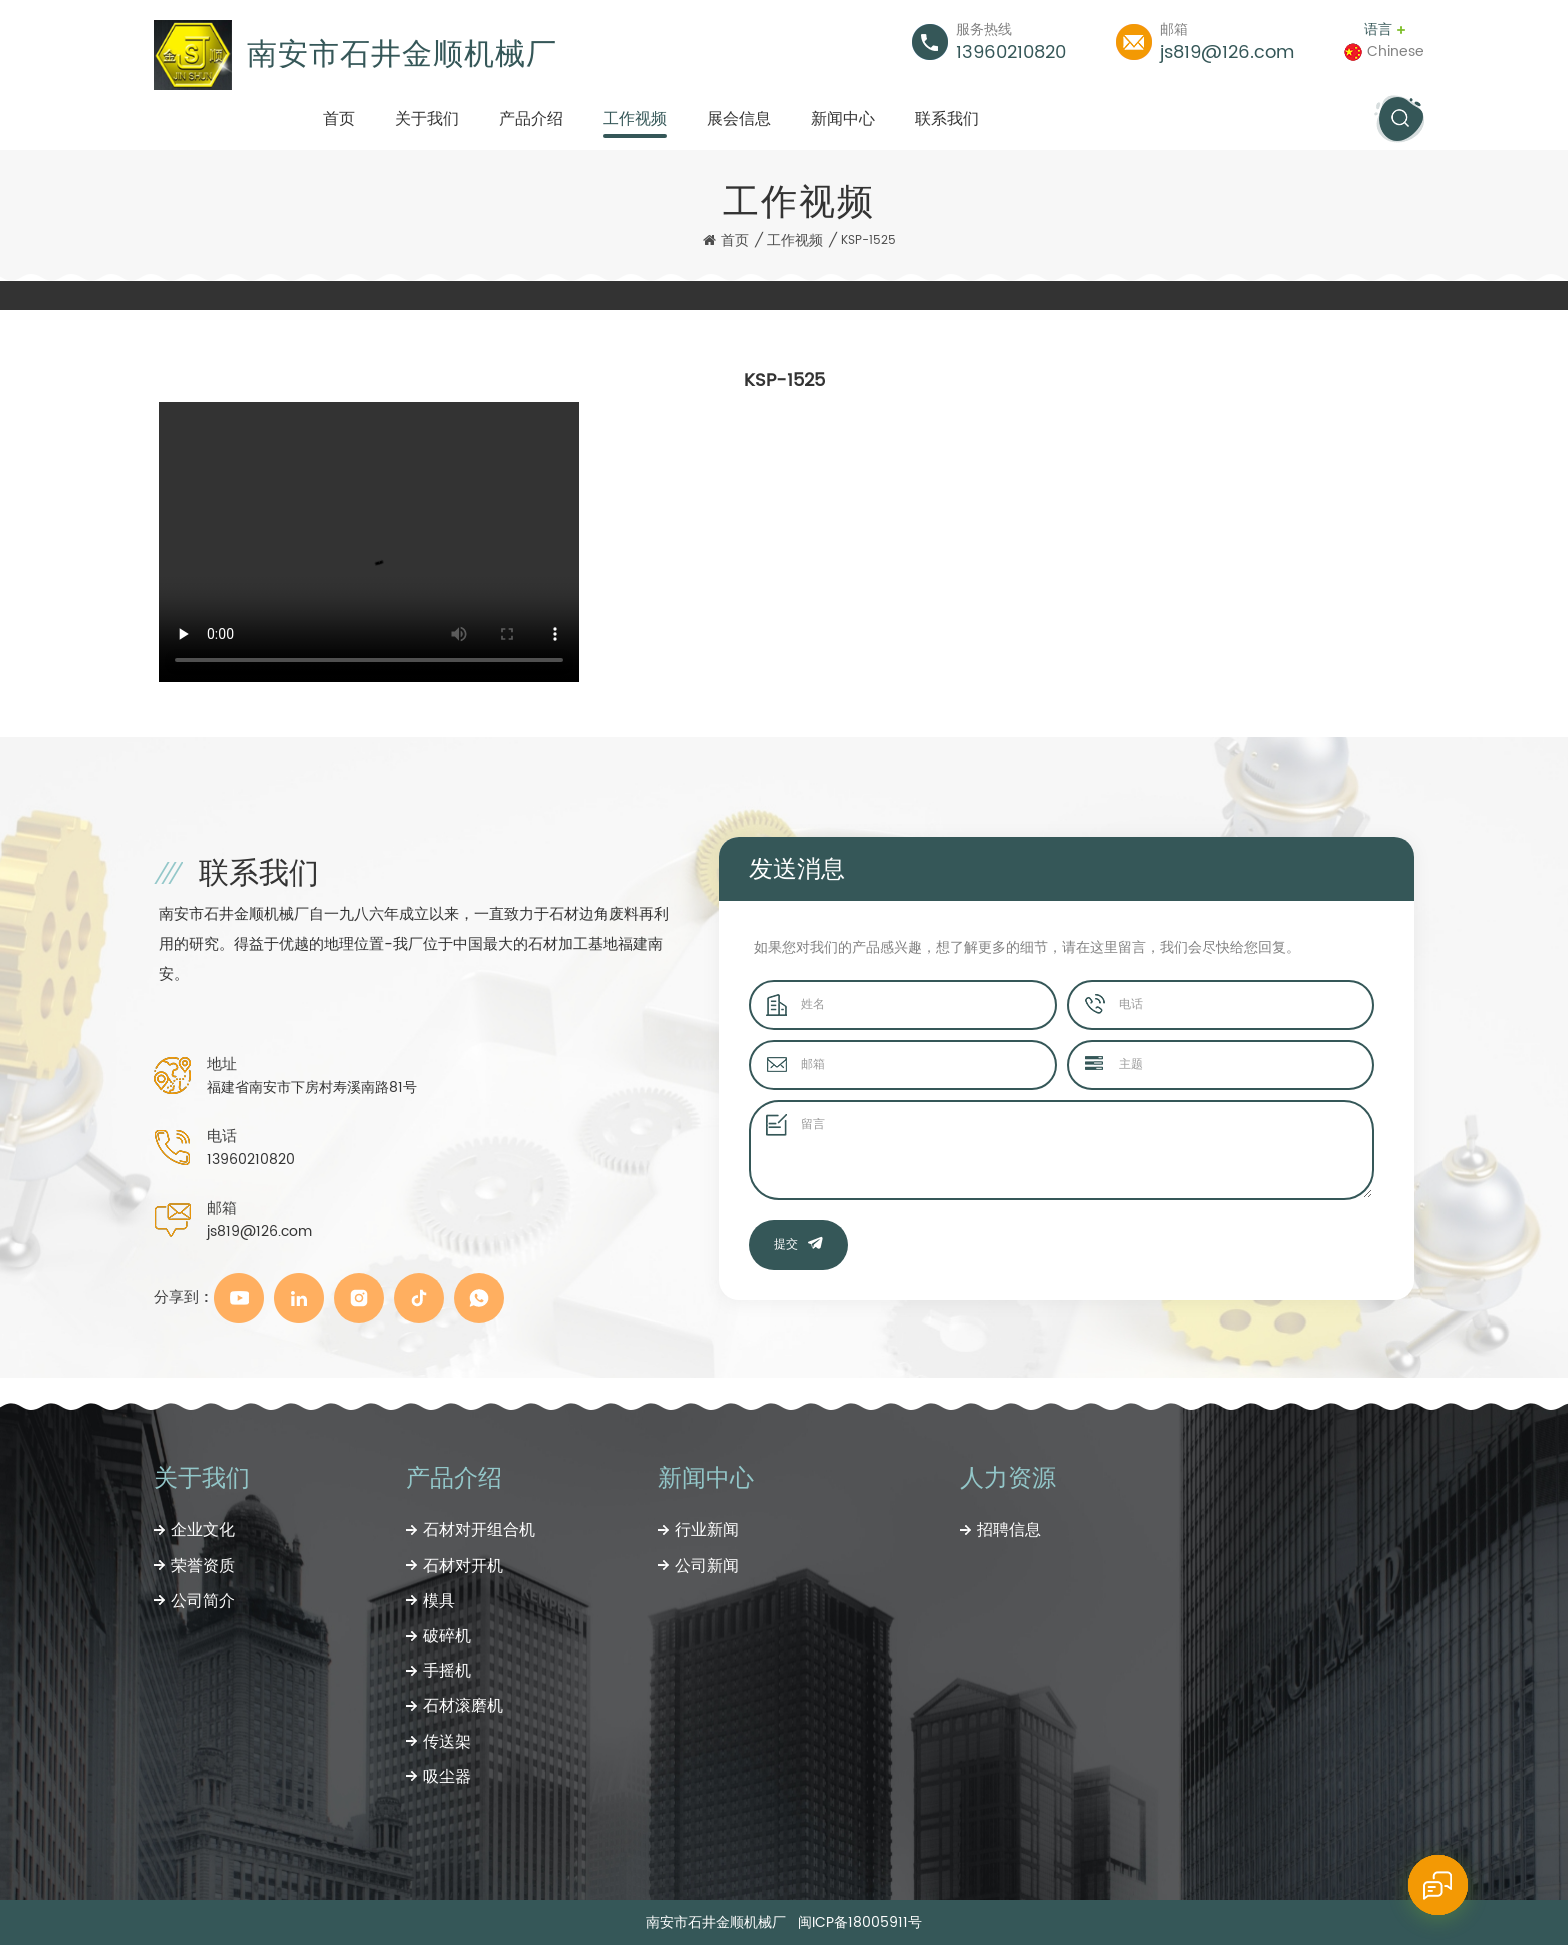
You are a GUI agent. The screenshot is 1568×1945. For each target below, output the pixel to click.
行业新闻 (707, 1530)
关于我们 (427, 119)
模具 (439, 1601)
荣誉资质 (203, 1566)
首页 (339, 119)
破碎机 (447, 1636)
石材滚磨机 (463, 1706)
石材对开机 (463, 1566)
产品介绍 (531, 119)
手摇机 (447, 1671)
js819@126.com (1227, 53)
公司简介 (203, 1601)
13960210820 (1011, 53)
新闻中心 (843, 119)
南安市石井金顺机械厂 (402, 55)
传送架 (447, 1742)
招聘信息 (1009, 1530)
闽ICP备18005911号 (860, 1922)
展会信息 (739, 119)
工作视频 (635, 119)
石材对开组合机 (479, 1530)
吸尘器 (447, 1777)
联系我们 (947, 119)
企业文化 (203, 1530)
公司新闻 (707, 1566)
